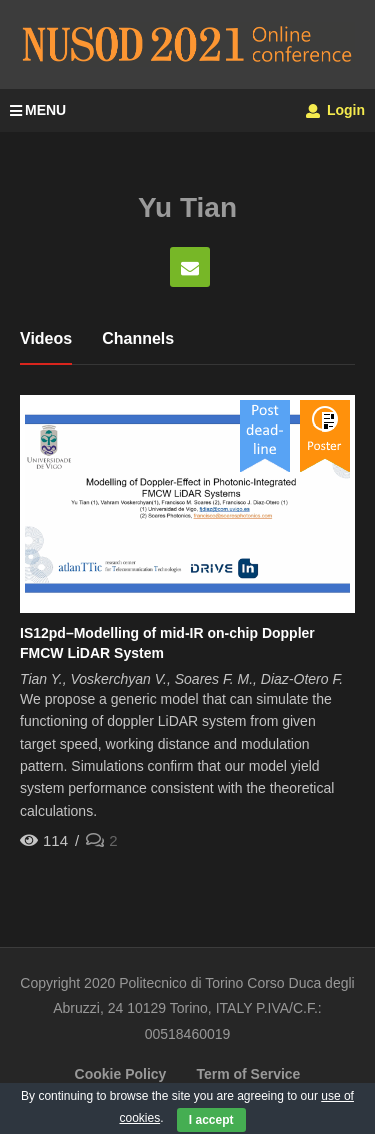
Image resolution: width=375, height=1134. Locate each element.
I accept (211, 1120)
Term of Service (248, 1074)
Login (335, 110)
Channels (138, 338)
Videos (46, 338)
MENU (38, 110)
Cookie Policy (121, 1074)
